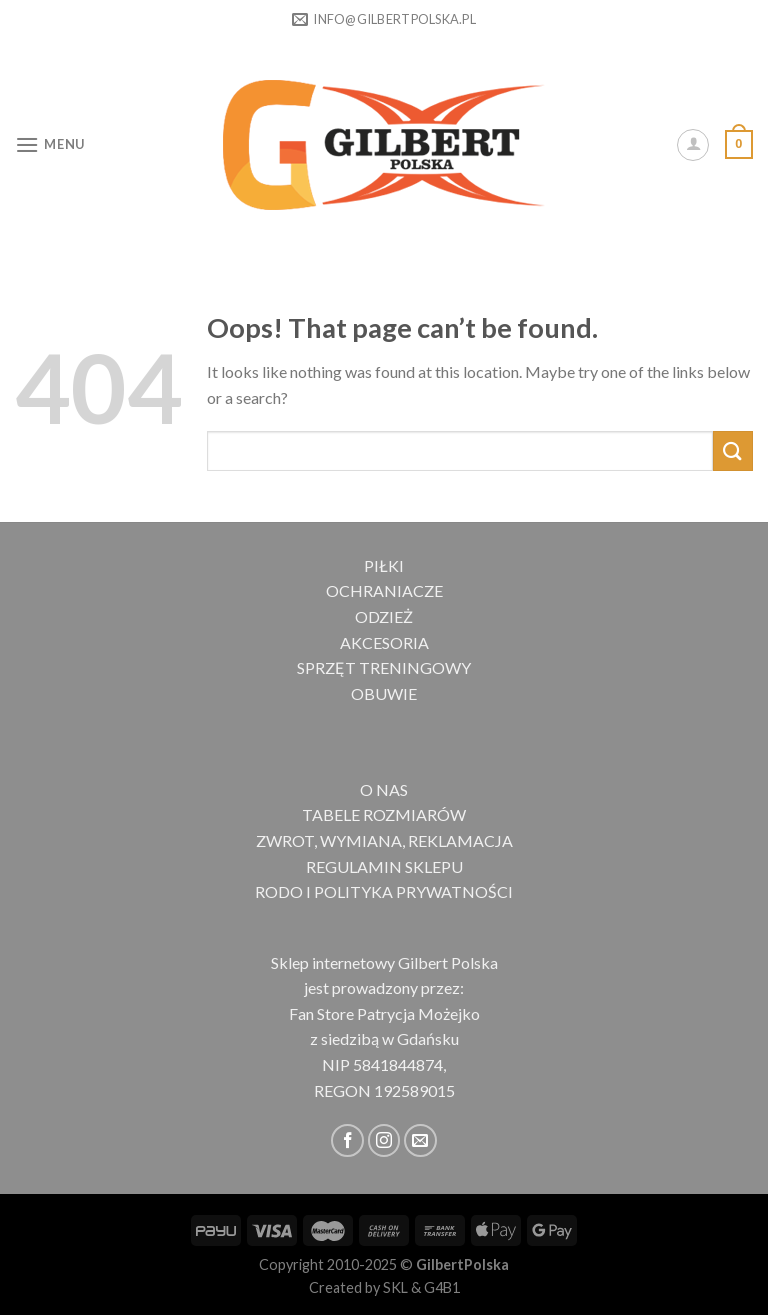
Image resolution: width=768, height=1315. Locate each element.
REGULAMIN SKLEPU (384, 866)
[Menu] (50, 144)
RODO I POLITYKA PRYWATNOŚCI (384, 891)
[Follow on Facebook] (347, 1140)
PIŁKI (384, 565)
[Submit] (733, 450)
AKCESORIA (384, 642)
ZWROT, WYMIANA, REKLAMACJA (384, 840)
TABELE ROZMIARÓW (384, 814)
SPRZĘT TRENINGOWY (384, 667)
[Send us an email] (420, 1140)
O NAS (384, 789)
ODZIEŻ (384, 616)
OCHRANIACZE (384, 590)
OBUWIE (384, 693)
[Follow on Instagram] (384, 1140)
